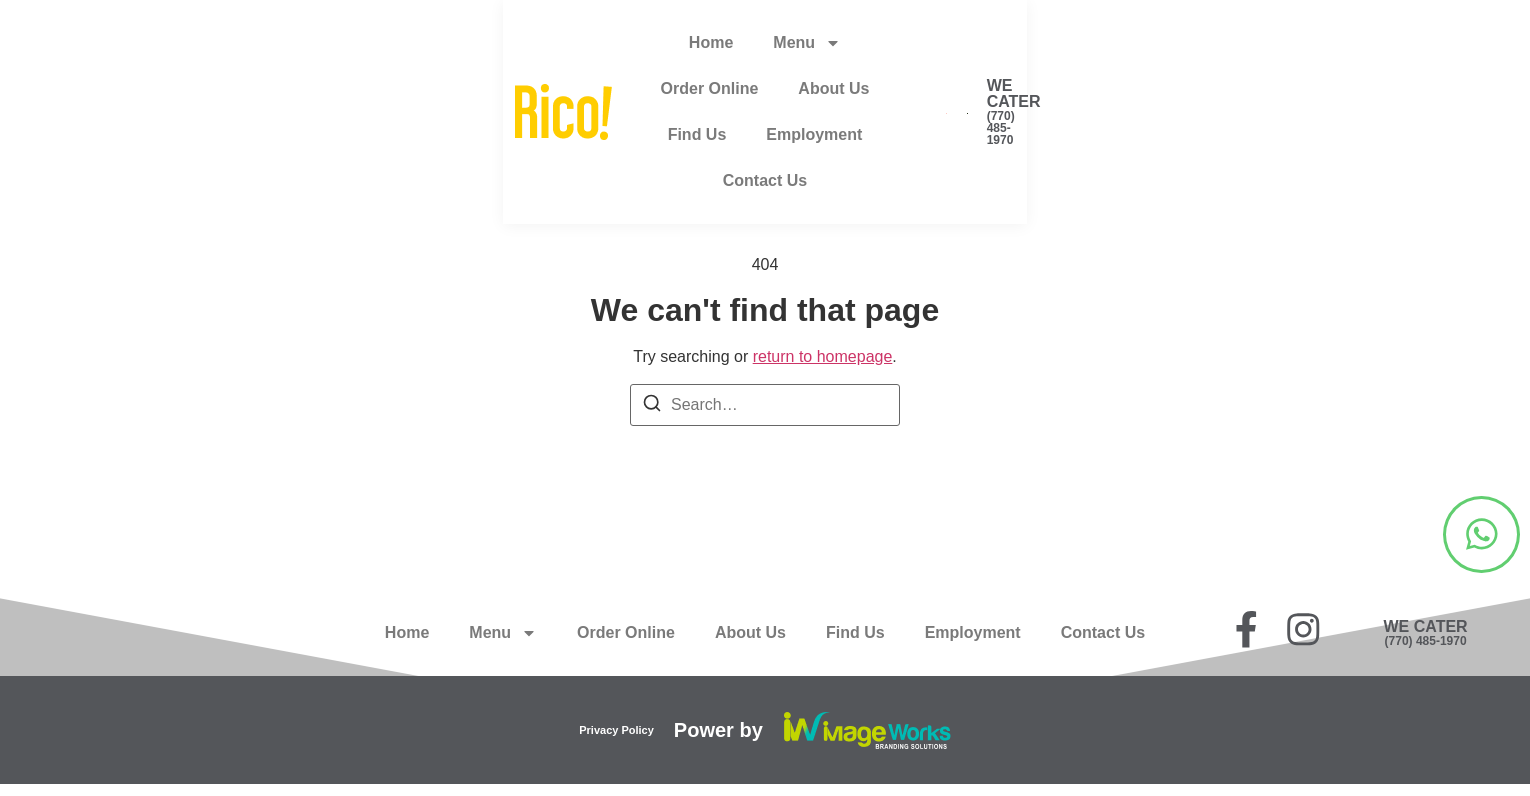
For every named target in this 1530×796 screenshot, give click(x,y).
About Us (750, 47)
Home (407, 47)
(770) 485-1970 (1474, 64)
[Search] (652, 406)
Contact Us (1103, 47)
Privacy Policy (616, 741)
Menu (503, 48)
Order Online (626, 47)
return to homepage (823, 356)
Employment (973, 47)
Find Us (855, 47)
